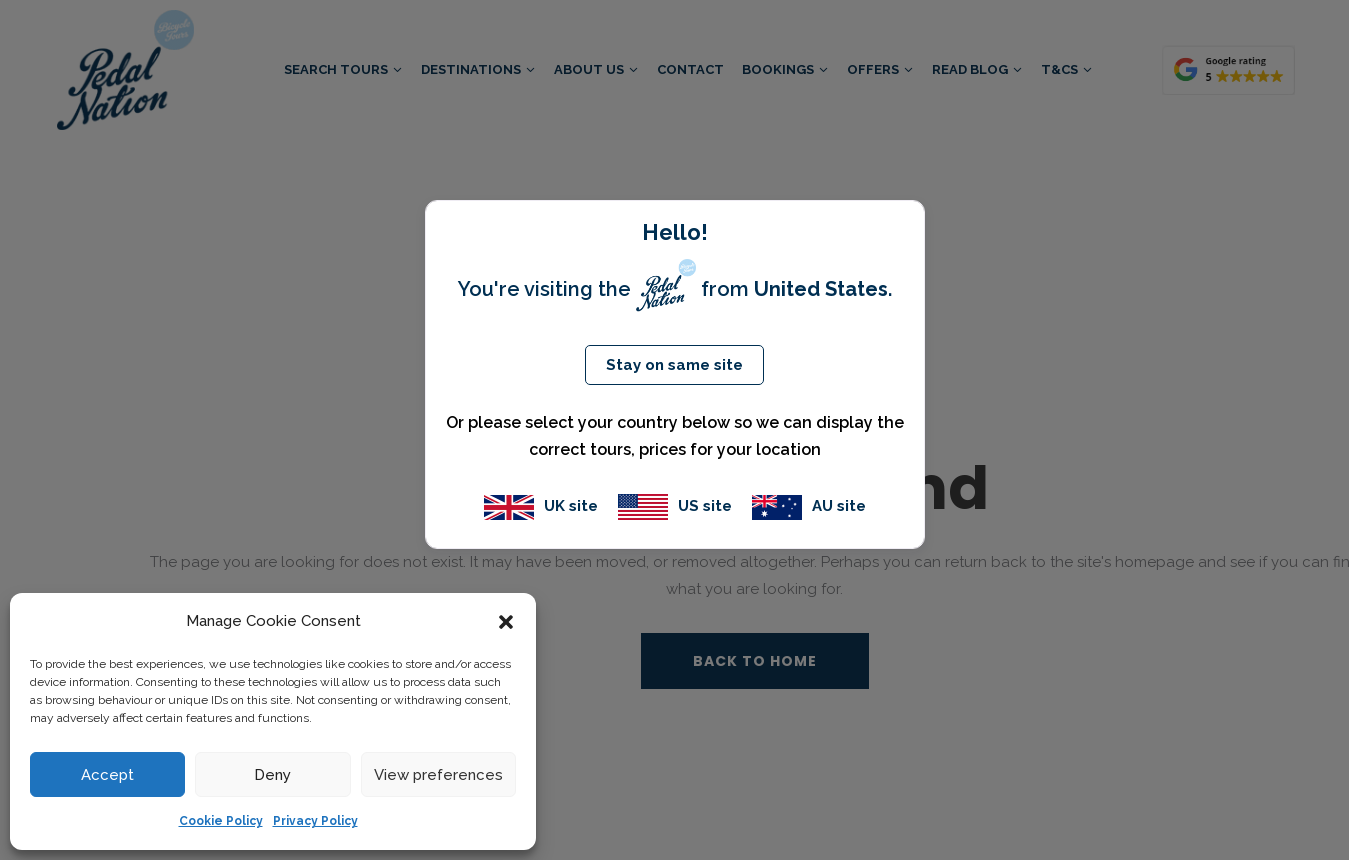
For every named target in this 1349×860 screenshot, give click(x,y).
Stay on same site (674, 365)
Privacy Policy (315, 821)
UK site (541, 506)
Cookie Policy (221, 821)
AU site (809, 506)
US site (675, 506)
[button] (506, 622)
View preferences (438, 775)
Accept (107, 775)
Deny (272, 775)
